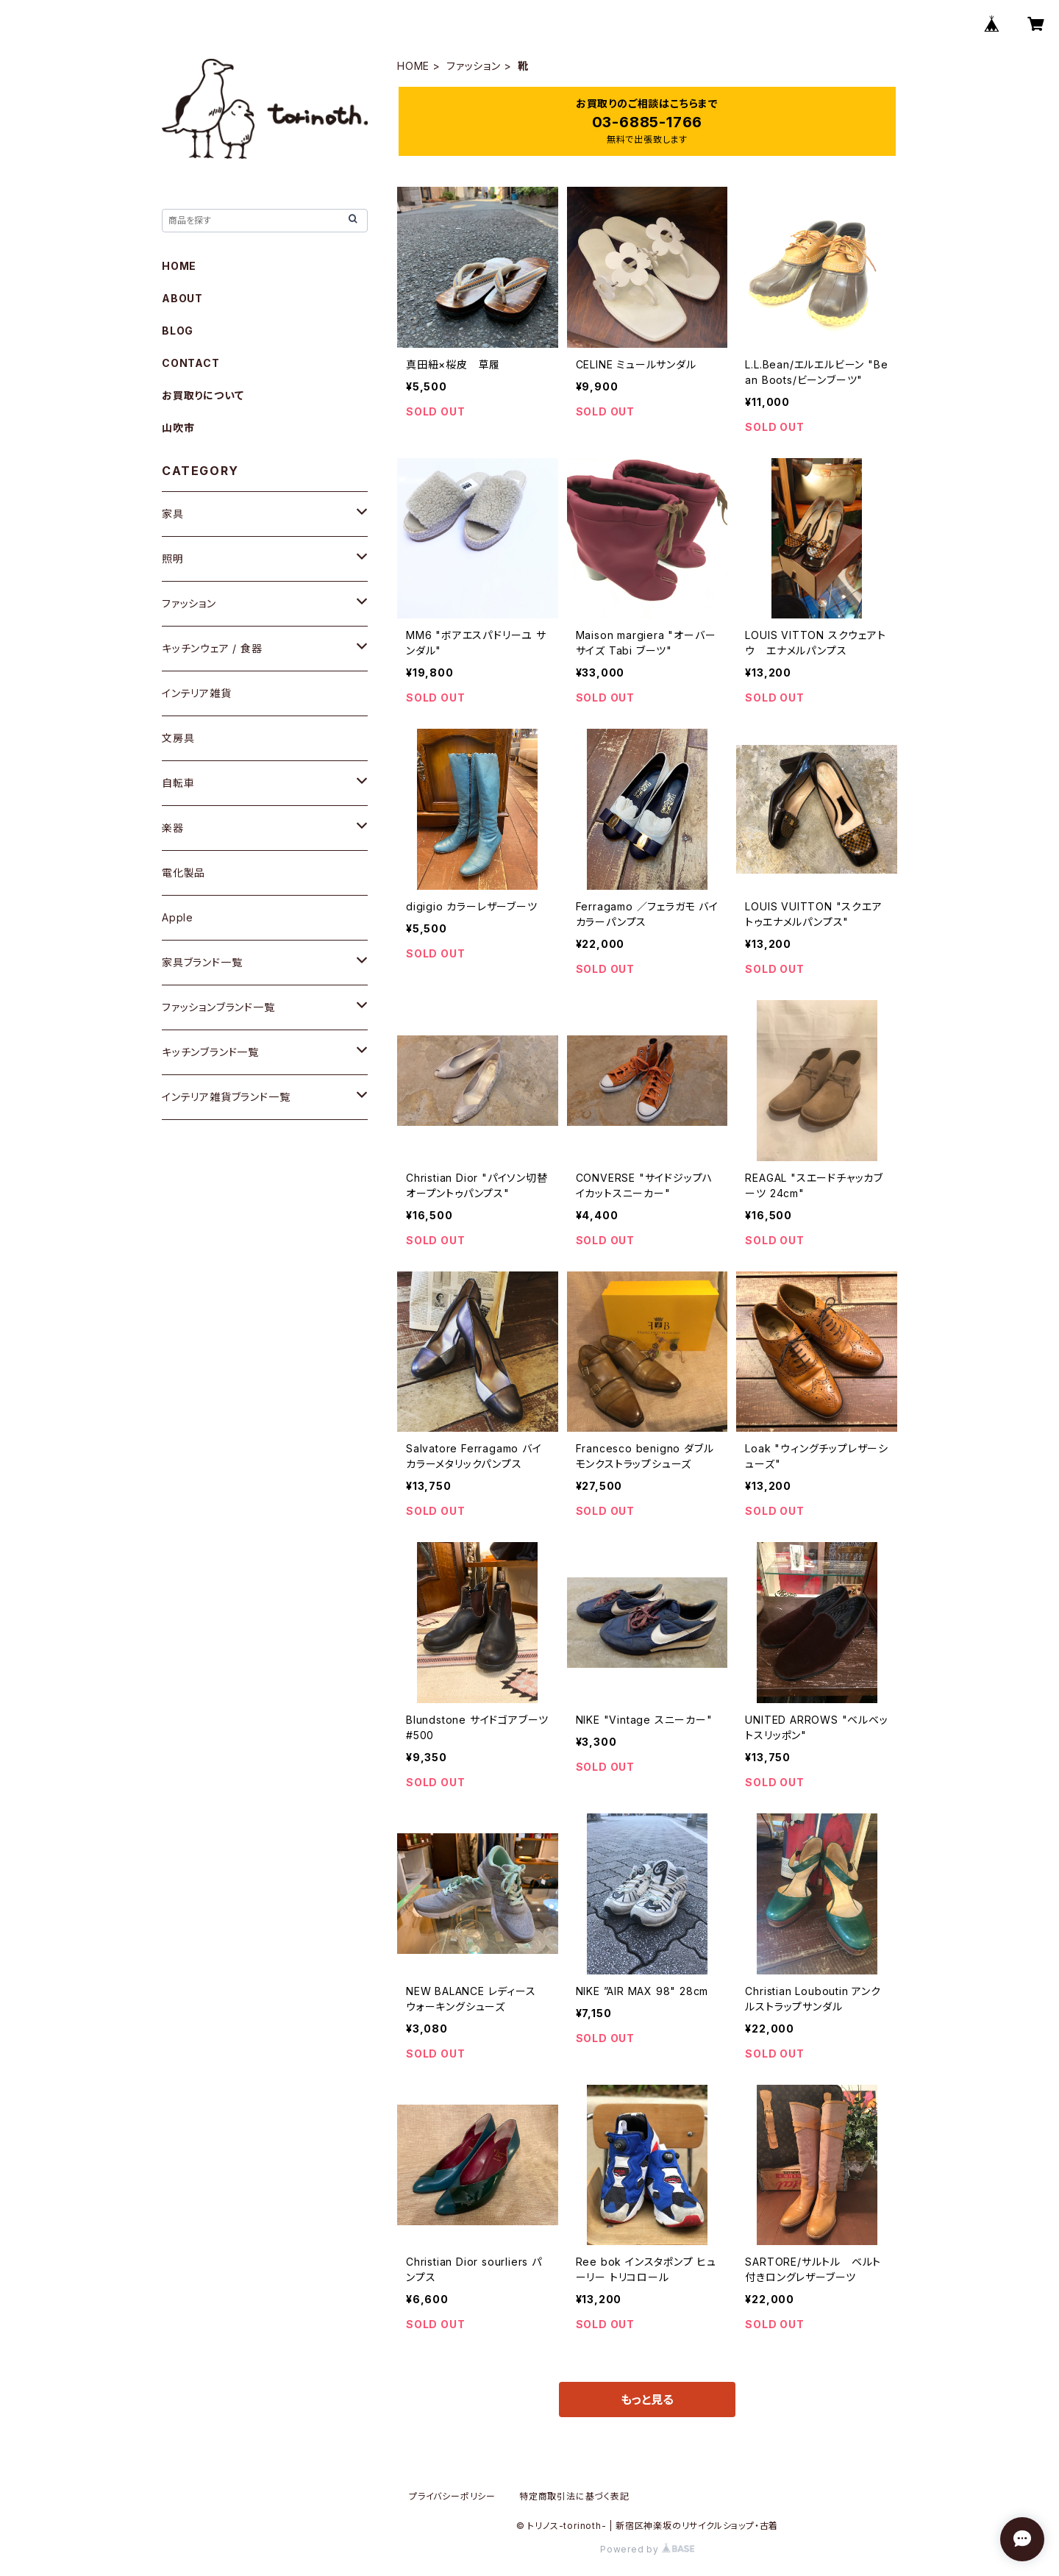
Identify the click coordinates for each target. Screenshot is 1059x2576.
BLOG (177, 330)
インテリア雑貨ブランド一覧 (226, 1097)
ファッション (473, 66)
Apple (177, 917)
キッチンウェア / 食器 (212, 648)
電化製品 (183, 872)
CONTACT (191, 363)
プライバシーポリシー (452, 2496)
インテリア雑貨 (197, 693)
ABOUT (182, 298)
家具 (173, 513)
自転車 (178, 783)
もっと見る (647, 2399)
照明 (173, 558)
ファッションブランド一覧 (218, 1007)
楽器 (173, 827)
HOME (413, 66)
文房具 (178, 738)
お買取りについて (202, 395)
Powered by (647, 2549)
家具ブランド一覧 (202, 962)
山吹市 (178, 427)
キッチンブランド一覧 (210, 1052)
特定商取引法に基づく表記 (574, 2496)
